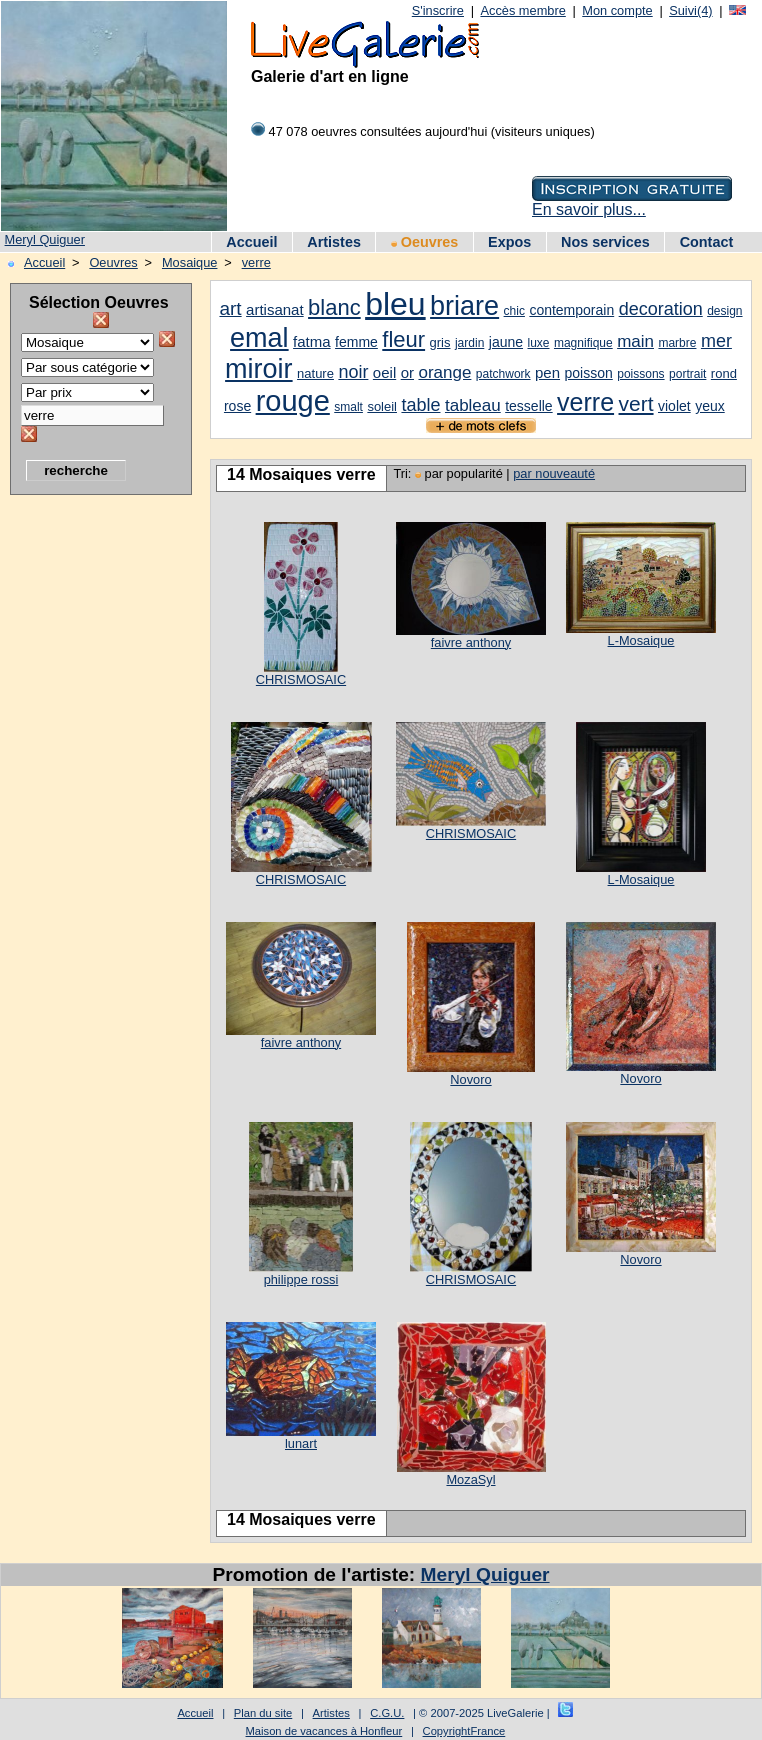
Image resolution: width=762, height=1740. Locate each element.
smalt (348, 407)
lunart (301, 1443)
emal (259, 338)
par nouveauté (554, 473)
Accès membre (522, 10)
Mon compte (617, 10)
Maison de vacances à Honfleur (324, 1731)
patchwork (503, 374)
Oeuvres (425, 242)
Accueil (251, 242)
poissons (640, 374)
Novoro (470, 1079)
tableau (473, 405)
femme (356, 342)
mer (716, 341)
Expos (509, 242)
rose (237, 406)
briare (464, 306)
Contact (707, 242)
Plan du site (263, 1713)
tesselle (528, 406)
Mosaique (190, 262)
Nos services (605, 242)
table (420, 405)
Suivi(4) (690, 10)
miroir (259, 369)
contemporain (571, 310)
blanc (334, 307)
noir (353, 372)
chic (514, 311)
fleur (403, 339)
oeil (384, 372)
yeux (710, 406)
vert (636, 403)
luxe (538, 343)
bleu (395, 304)
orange (444, 372)
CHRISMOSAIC (301, 679)
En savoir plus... (589, 209)
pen (547, 372)
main (635, 341)
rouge (293, 401)
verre (256, 262)
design (724, 311)
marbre (677, 343)
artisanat (275, 309)
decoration (661, 309)
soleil (382, 406)
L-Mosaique (641, 640)
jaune (506, 342)
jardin (469, 343)
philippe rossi (301, 1279)
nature (315, 373)
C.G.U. (387, 1713)
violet (674, 406)
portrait (687, 374)
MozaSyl (470, 1479)
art (230, 308)
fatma (312, 341)
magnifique (583, 343)
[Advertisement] (90, 805)
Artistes (334, 242)
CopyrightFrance (464, 1731)
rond (724, 373)
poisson (589, 373)
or (407, 372)
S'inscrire (438, 10)
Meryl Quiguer (45, 239)
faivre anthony (471, 642)
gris (440, 342)
